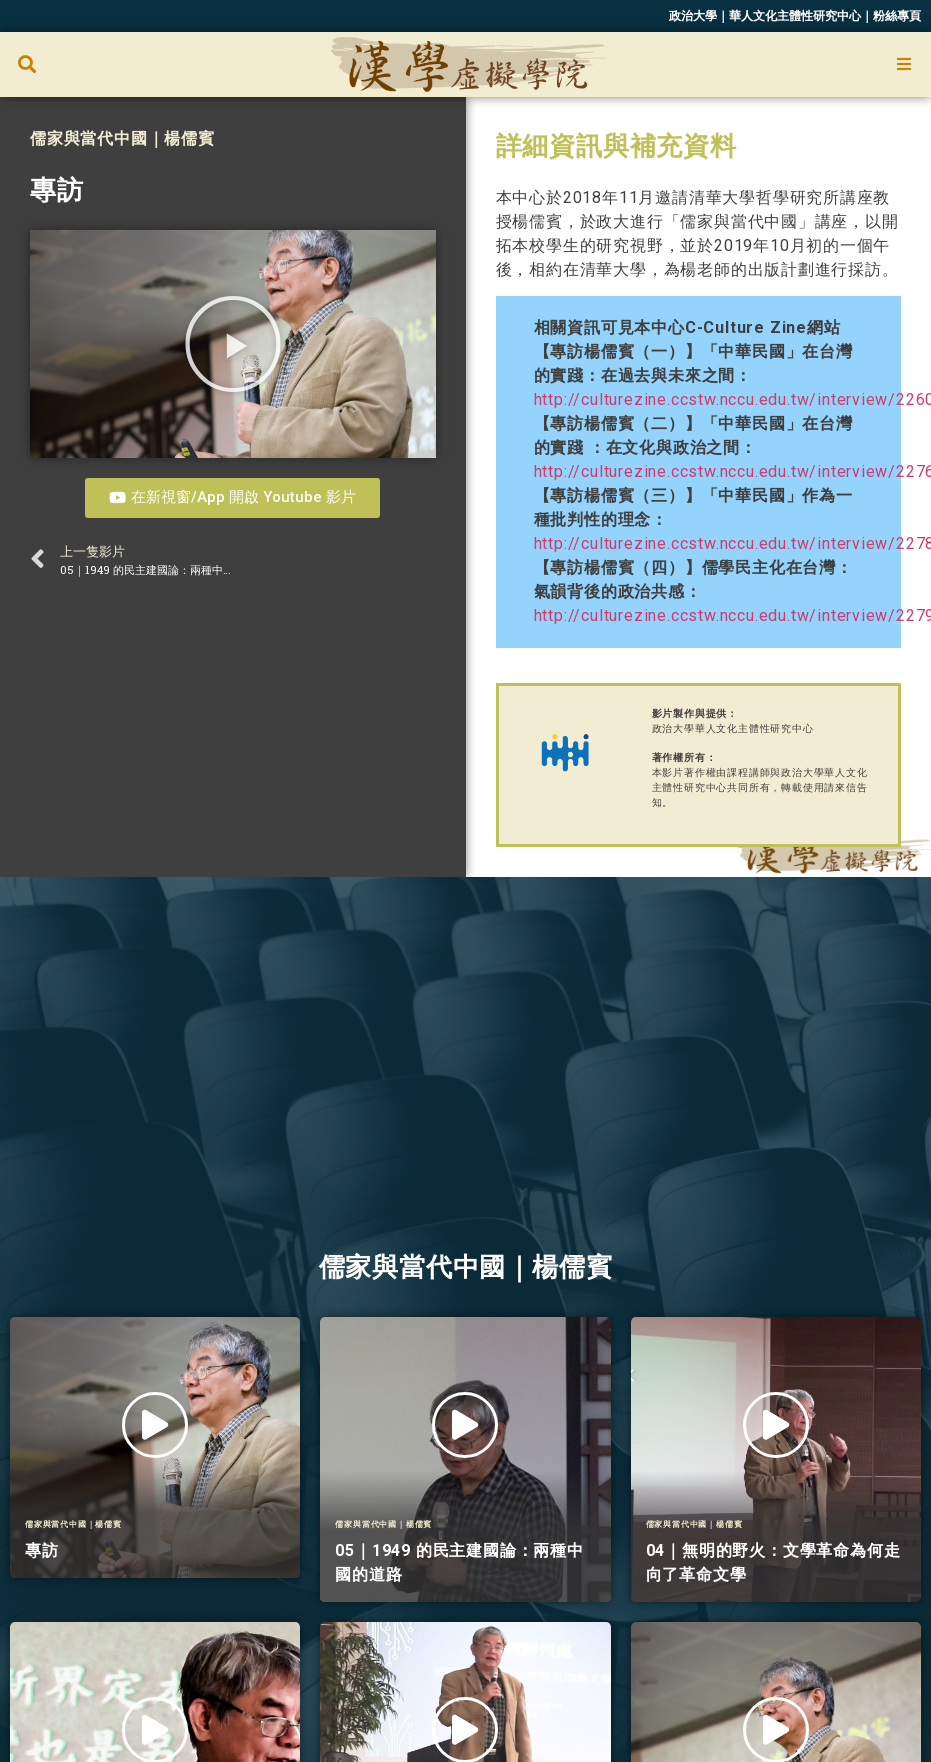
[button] (26, 64)
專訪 (57, 190)
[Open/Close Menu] (903, 64)
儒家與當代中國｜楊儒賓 (122, 138)
